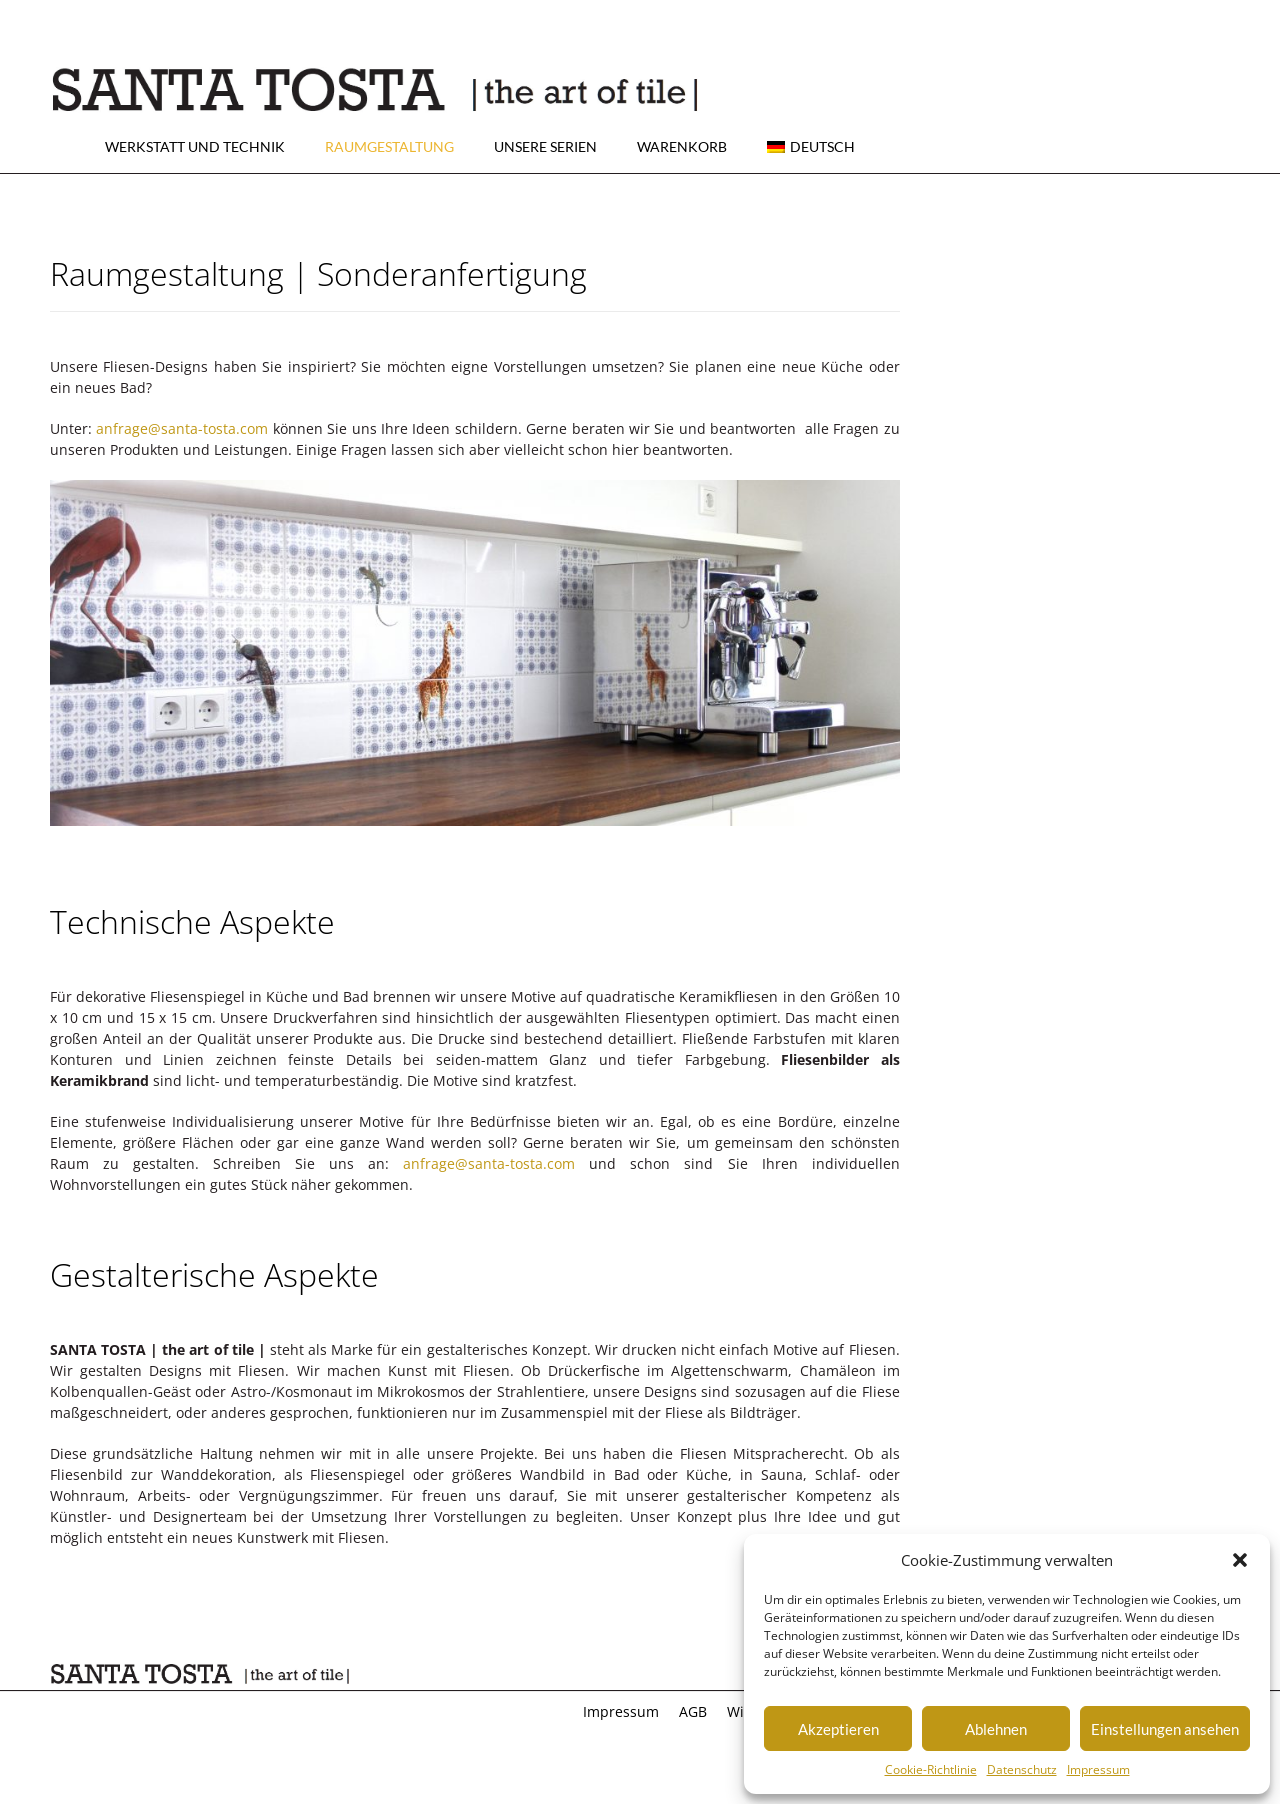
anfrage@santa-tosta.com (182, 428)
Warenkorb (682, 146)
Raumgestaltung (389, 146)
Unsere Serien (545, 146)
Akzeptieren (838, 1729)
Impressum (1098, 1769)
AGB (693, 1711)
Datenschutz (1022, 1769)
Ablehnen (996, 1729)
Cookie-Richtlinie (931, 1769)
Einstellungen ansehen (1165, 1729)
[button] (1240, 1560)
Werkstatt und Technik (195, 146)
